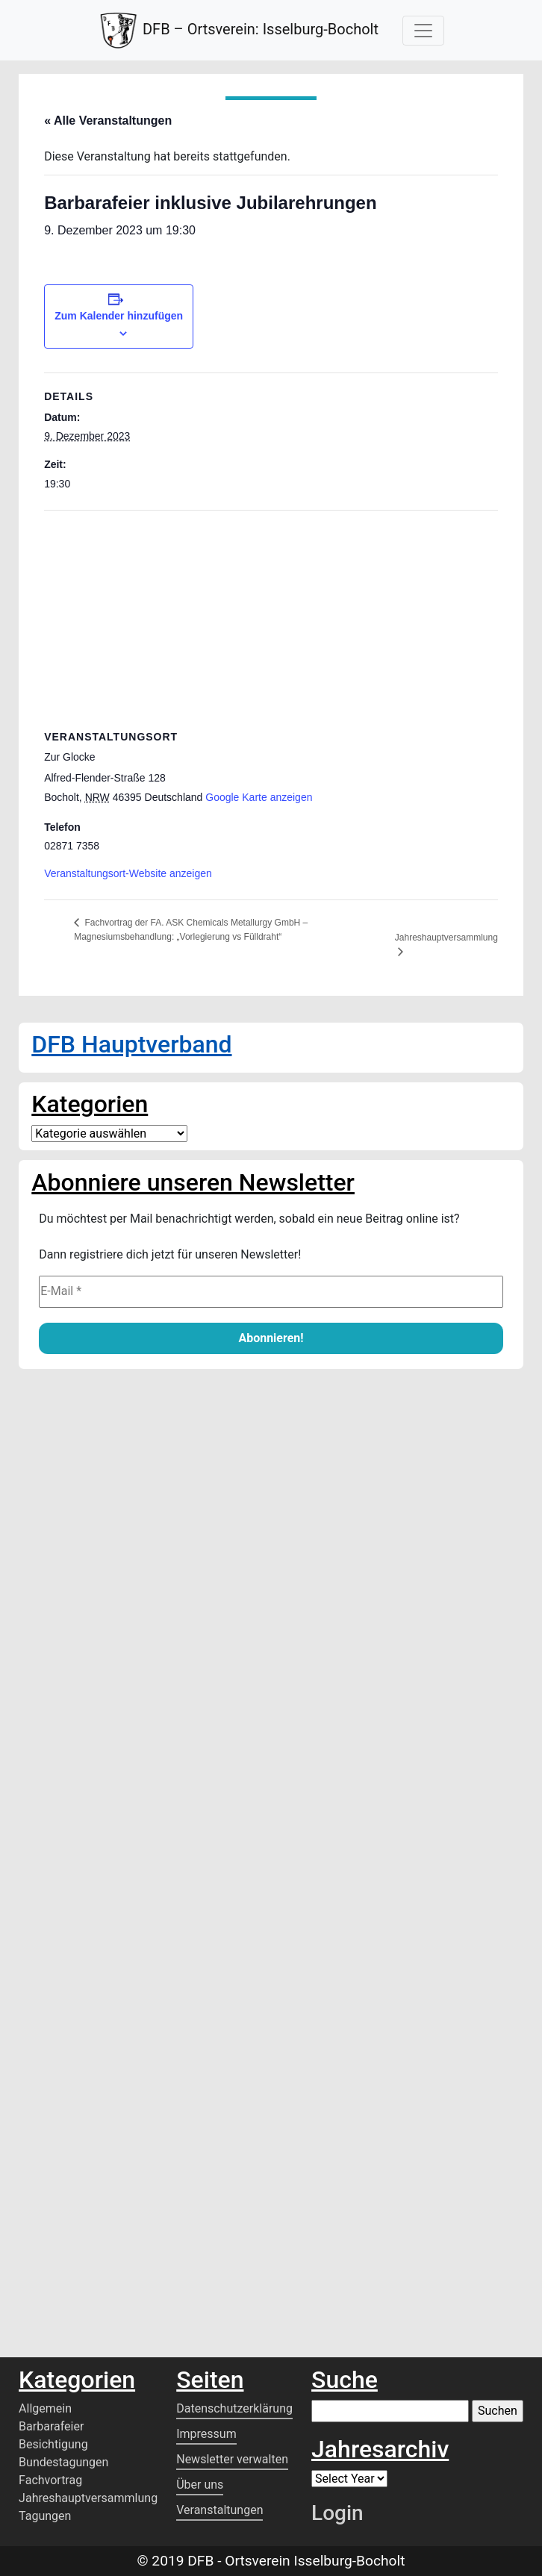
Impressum (206, 2434)
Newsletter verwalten (232, 2459)
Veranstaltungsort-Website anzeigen (128, 873)
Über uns (199, 2484)
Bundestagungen (63, 2462)
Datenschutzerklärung (234, 2408)
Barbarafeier (51, 2426)
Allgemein (45, 2408)
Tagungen (45, 2516)
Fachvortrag (50, 2480)
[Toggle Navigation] (423, 31)
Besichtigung (53, 2444)
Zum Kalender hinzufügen (118, 316)
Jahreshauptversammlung (446, 937)
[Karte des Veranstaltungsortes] (271, 618)
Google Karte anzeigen (258, 797)
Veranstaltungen (219, 2510)
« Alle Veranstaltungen (108, 120)
